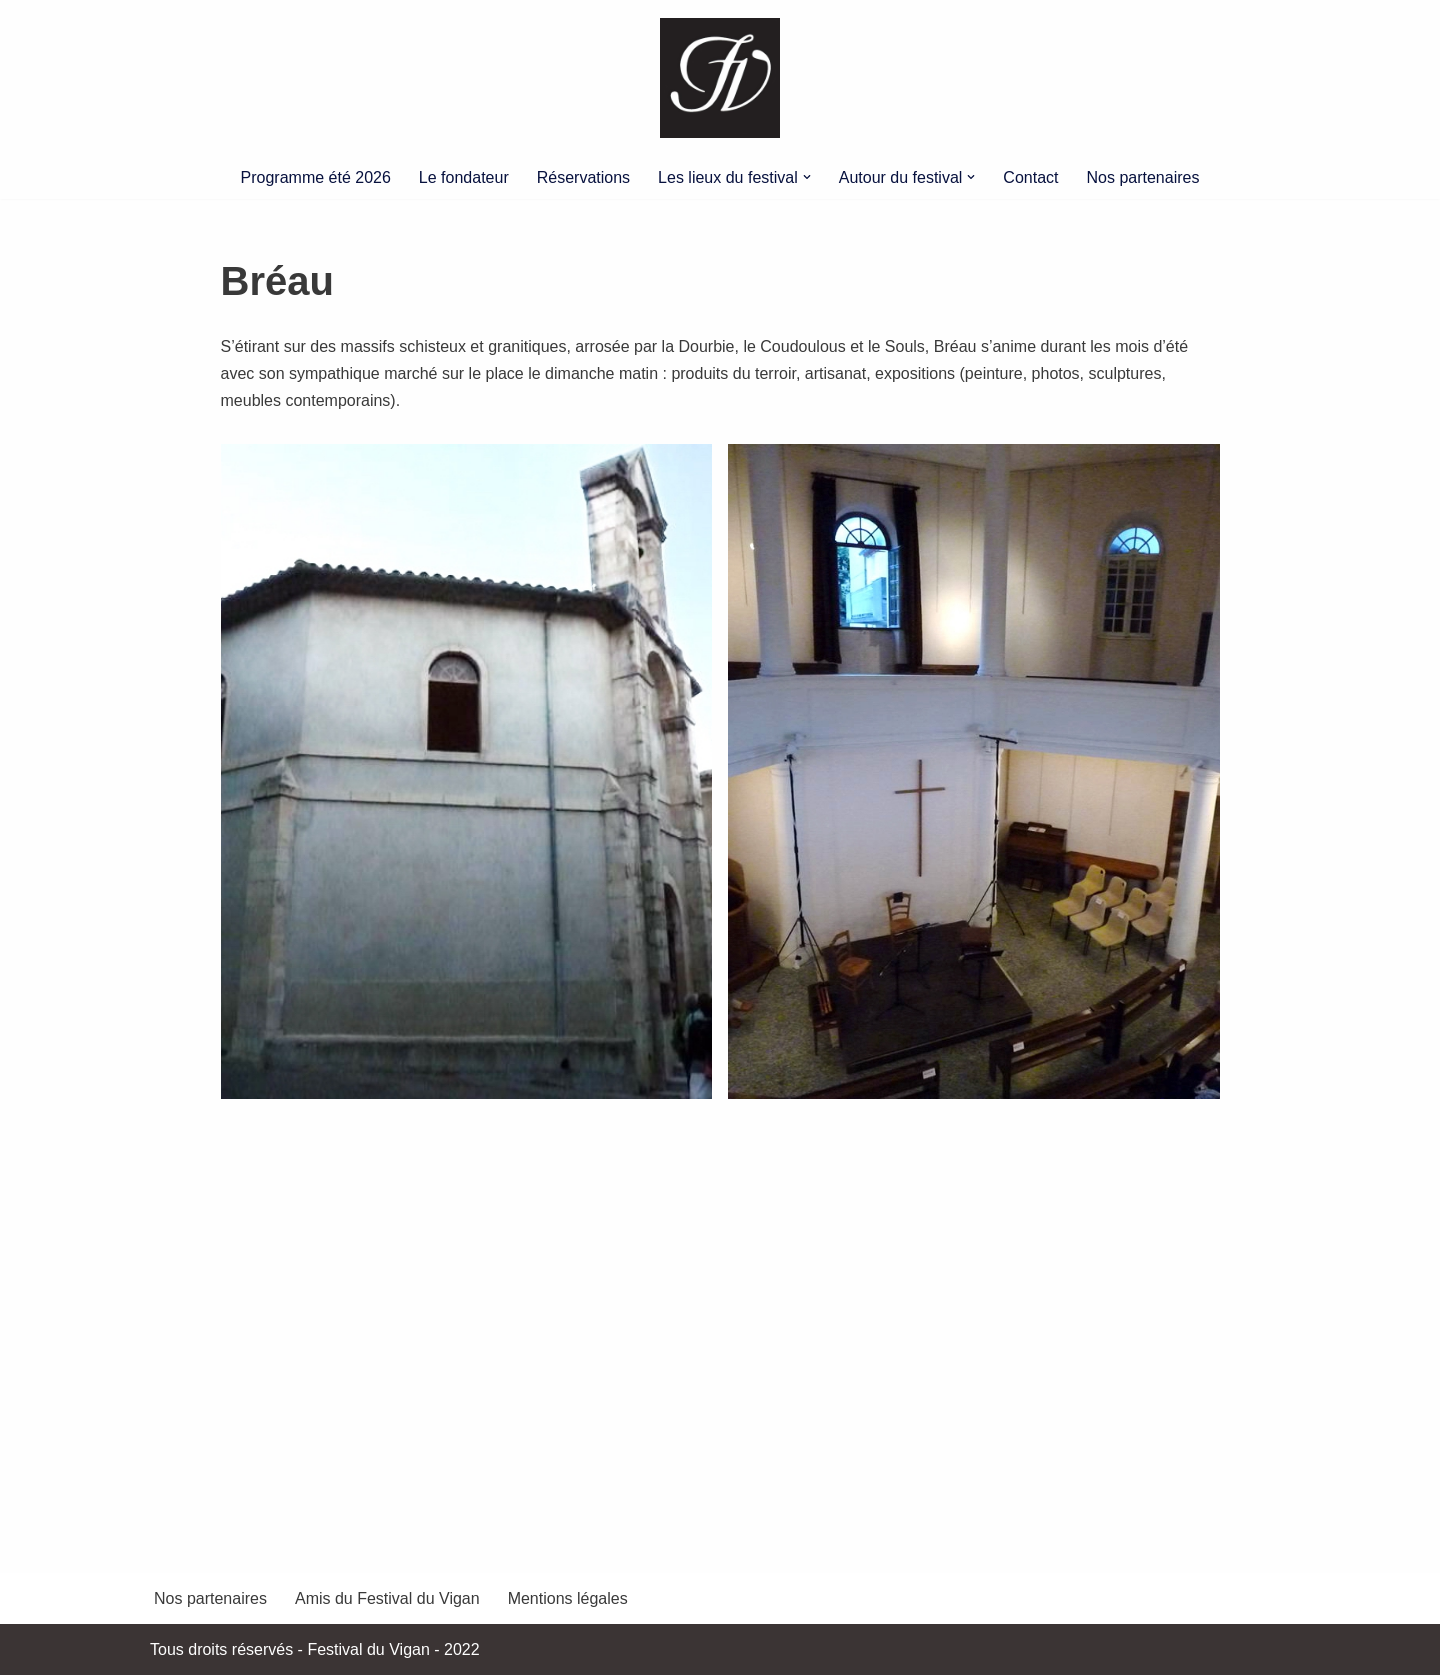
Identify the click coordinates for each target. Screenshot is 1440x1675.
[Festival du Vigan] (720, 78)
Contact (1030, 177)
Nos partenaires (1143, 177)
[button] (807, 177)
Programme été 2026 (316, 177)
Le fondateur (464, 177)
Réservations (583, 177)
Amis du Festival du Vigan (387, 1598)
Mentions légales (568, 1598)
